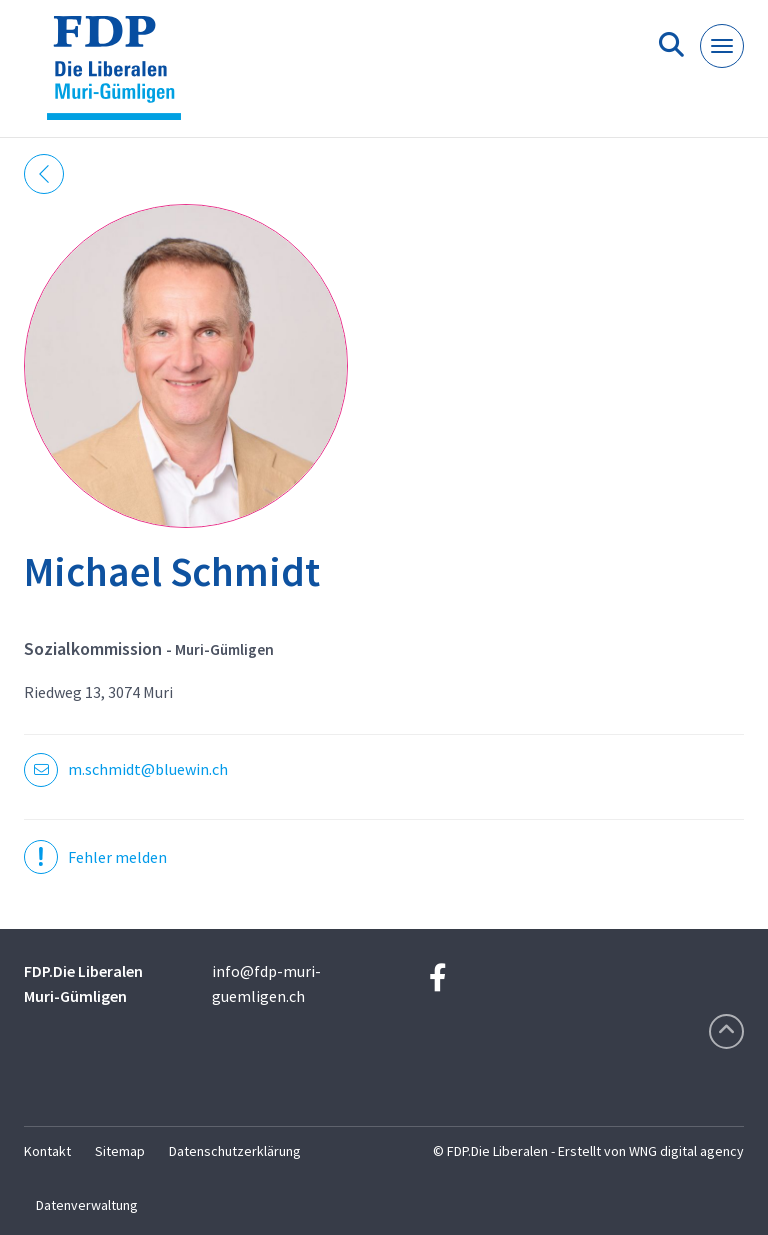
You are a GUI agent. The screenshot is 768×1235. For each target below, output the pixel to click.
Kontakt (47, 1151)
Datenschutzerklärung (235, 1151)
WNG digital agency (686, 1151)
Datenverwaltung (87, 1205)
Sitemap (120, 1151)
